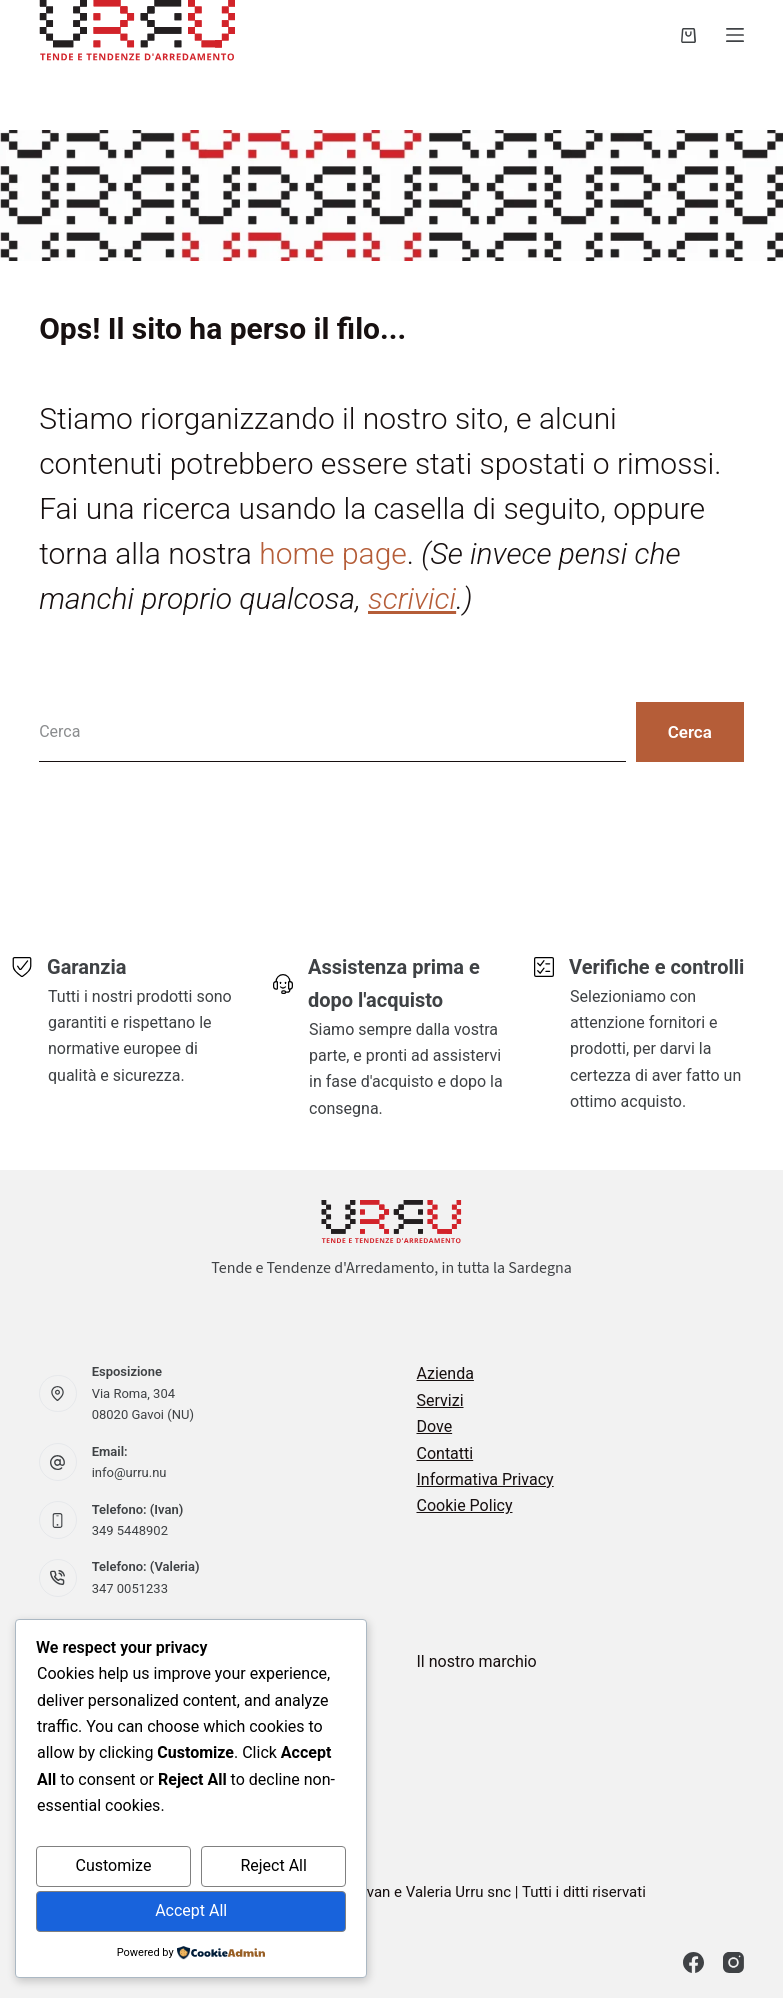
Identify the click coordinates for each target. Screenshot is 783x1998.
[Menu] (735, 35)
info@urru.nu (129, 1472)
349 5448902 (130, 1530)
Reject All (273, 1865)
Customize (113, 1865)
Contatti (445, 1453)
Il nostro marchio (477, 1661)
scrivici (412, 598)
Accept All (191, 1910)
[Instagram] (733, 1962)
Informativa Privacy (485, 1479)
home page (333, 553)
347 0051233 (130, 1588)
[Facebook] (693, 1962)
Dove (435, 1426)
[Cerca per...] (332, 732)
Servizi (440, 1400)
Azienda (445, 1373)
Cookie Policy (465, 1505)
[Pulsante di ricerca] (690, 732)
